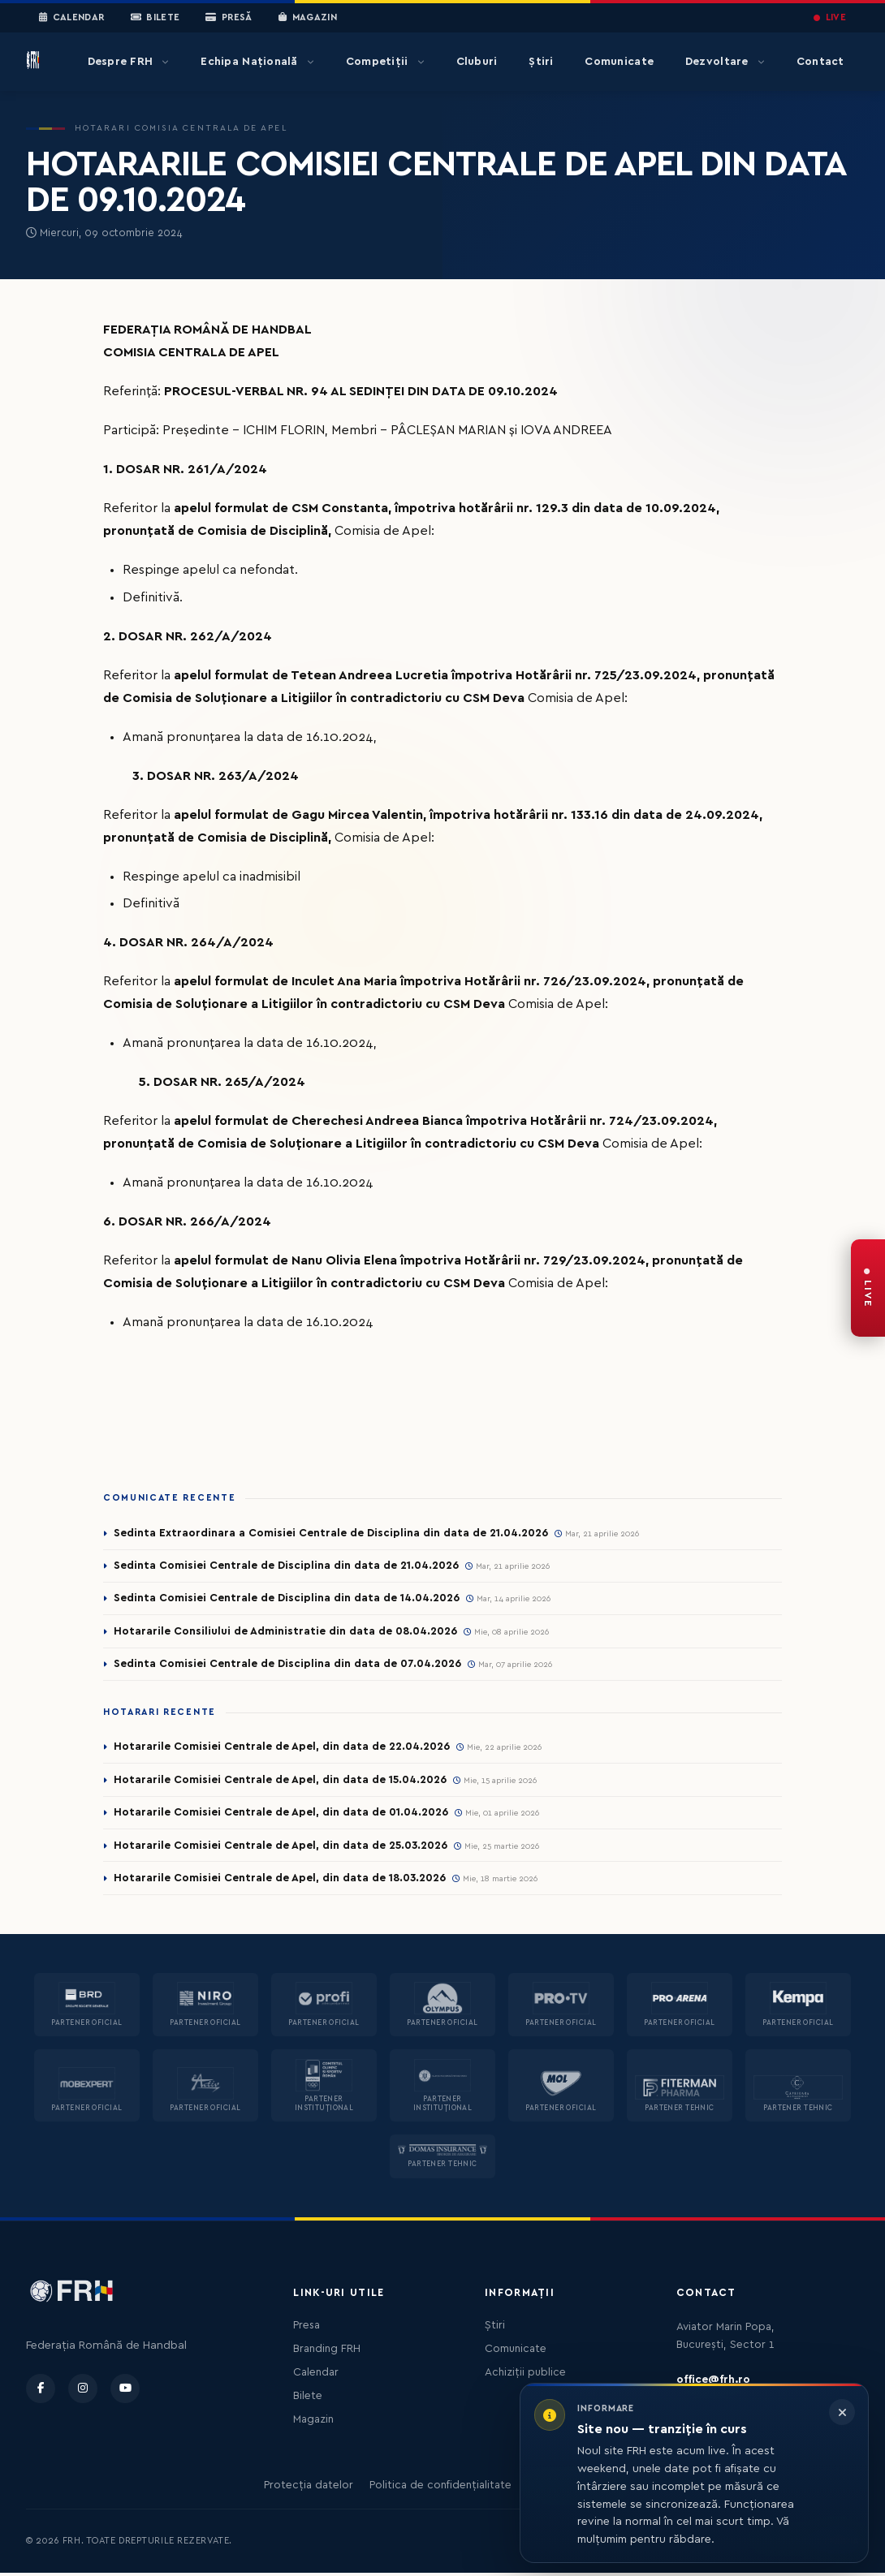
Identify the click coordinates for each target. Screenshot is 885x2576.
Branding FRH (326, 2352)
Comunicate (619, 61)
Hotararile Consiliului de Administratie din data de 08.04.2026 (287, 1632)
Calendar (72, 18)
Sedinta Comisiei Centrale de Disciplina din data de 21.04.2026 (287, 1566)
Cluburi (477, 61)
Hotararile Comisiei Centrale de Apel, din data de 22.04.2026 (283, 1749)
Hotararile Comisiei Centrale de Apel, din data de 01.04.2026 (282, 1814)
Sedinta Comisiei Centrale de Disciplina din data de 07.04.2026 (288, 1665)
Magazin (307, 18)
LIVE (830, 17)
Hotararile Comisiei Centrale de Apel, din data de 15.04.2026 (281, 1782)
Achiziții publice (525, 2375)
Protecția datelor (308, 2488)
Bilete (155, 18)
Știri (541, 61)
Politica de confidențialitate (440, 2488)
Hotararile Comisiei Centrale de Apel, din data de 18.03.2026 (281, 1881)
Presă (228, 18)
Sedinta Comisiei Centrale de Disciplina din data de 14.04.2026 (287, 1599)
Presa (306, 2328)
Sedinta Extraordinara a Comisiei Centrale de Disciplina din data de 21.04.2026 (332, 1533)
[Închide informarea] (842, 2412)
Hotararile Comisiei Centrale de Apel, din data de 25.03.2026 (282, 1848)
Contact (820, 61)
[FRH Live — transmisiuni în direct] (868, 1288)
